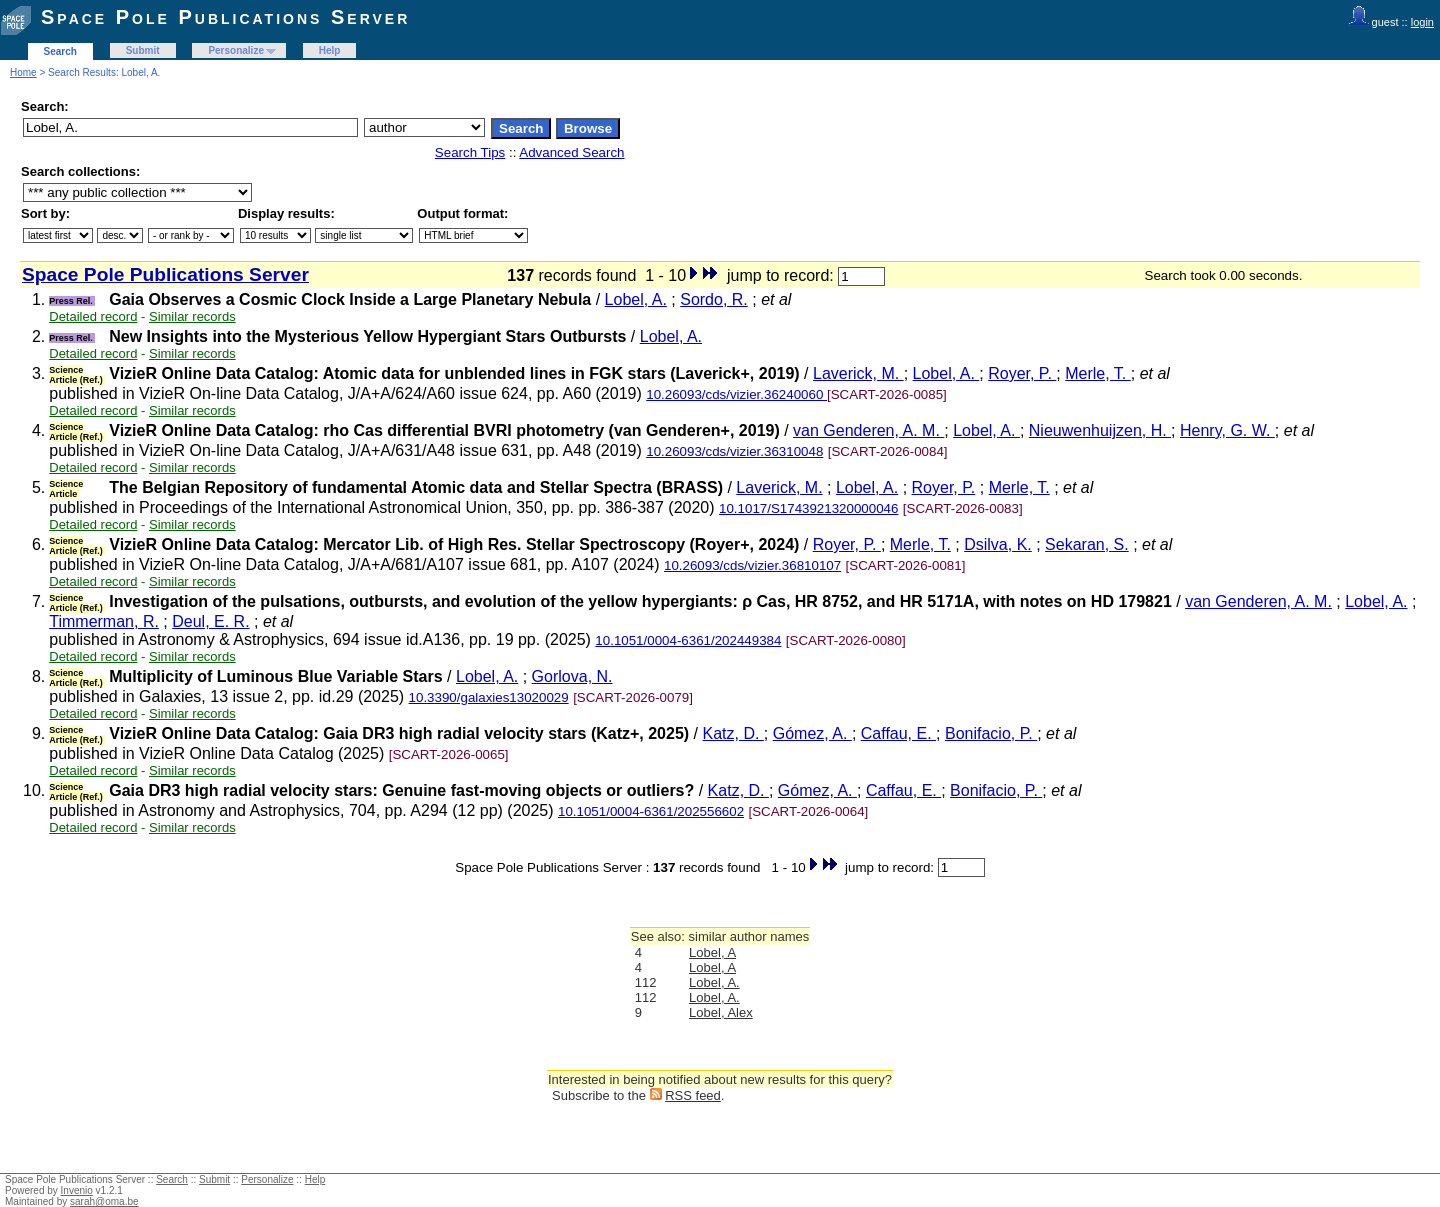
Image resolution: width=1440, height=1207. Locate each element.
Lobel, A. (636, 299)
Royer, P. (1022, 373)
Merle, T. (1098, 373)
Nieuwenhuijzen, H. (1100, 430)
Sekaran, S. (1087, 544)
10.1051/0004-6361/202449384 (688, 640)
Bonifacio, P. (991, 733)
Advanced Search (571, 152)
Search (60, 51)
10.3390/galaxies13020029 (489, 697)
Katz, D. (732, 733)
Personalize (236, 50)
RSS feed (693, 1095)
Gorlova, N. (572, 676)
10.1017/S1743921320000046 (808, 508)
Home (23, 72)
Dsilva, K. (998, 544)
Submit (143, 50)
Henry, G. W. (1227, 430)
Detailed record (93, 316)
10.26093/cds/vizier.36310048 (734, 451)
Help (330, 50)
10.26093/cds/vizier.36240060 (736, 394)
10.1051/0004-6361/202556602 (651, 811)
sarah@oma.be (104, 1201)
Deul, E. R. (210, 621)
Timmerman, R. (104, 621)
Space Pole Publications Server (225, 17)
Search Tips (470, 152)
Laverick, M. (858, 373)
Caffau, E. (898, 733)
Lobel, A (712, 952)
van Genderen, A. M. (868, 430)
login (1422, 22)
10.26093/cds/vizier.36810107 (752, 565)
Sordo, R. (714, 299)
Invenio (77, 1190)
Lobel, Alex (721, 1012)
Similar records (192, 316)
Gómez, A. (812, 733)
